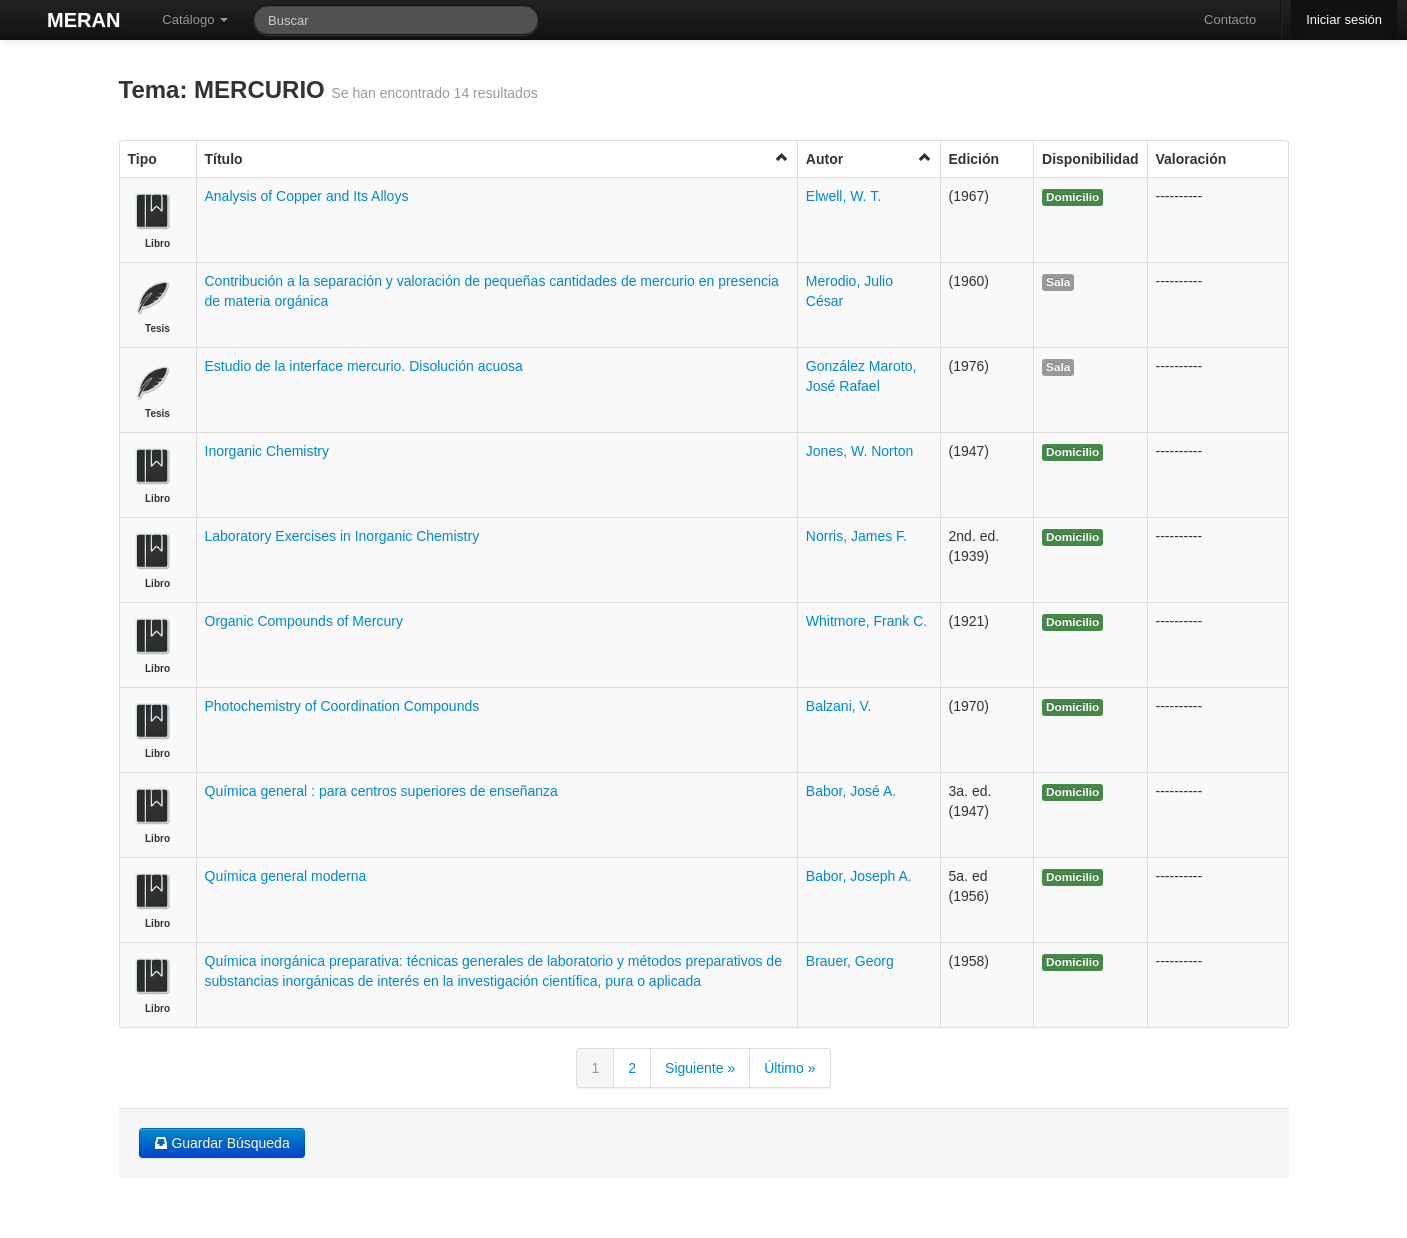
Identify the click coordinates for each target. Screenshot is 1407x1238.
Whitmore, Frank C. (866, 621)
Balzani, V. (839, 706)
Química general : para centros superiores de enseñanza (381, 791)
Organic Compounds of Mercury (304, 621)
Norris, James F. (856, 536)
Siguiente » (700, 1068)
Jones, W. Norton (859, 451)
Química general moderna (286, 876)
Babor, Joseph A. (859, 876)
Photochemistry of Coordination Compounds (342, 706)
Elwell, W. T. (843, 196)
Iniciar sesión (1344, 19)
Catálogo (195, 19)
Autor (869, 158)
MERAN (83, 20)
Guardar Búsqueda (222, 1143)
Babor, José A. (851, 791)
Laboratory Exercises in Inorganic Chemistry (342, 536)
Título (497, 158)
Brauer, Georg (850, 961)
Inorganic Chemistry (267, 451)
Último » (789, 1068)
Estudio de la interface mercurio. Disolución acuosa (364, 366)
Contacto (1230, 19)
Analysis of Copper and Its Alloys (307, 196)
